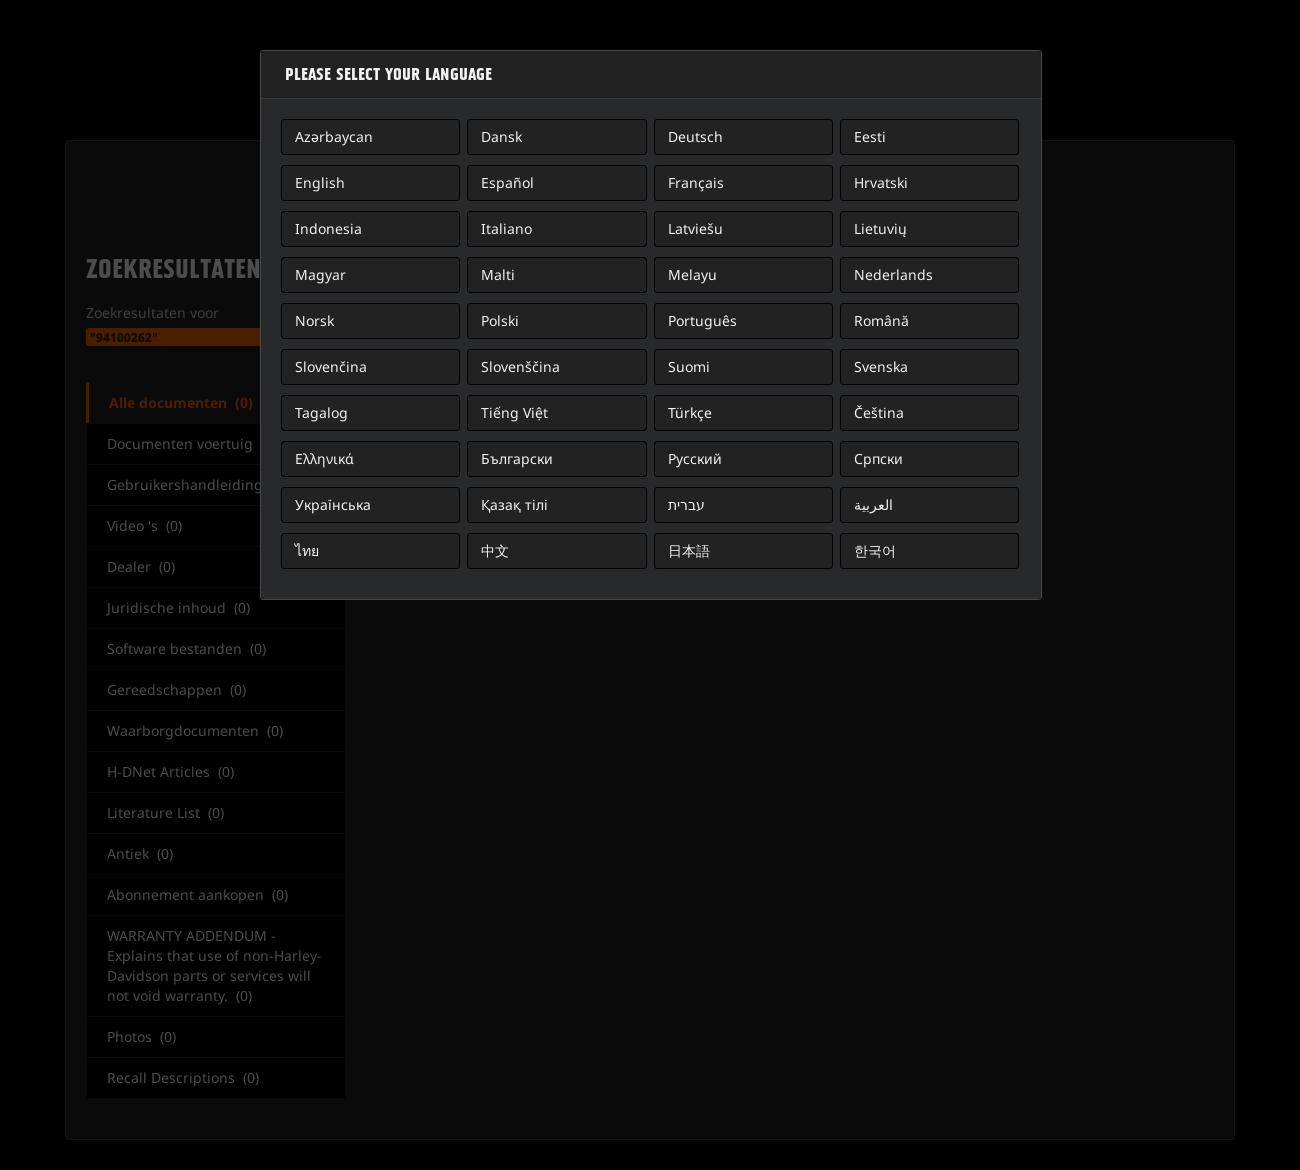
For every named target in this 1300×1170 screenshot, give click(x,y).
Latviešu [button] (695, 228)
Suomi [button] (689, 366)
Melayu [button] (692, 274)
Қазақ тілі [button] (514, 504)
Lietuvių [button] (880, 228)
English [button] (320, 182)
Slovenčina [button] (331, 366)
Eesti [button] (870, 136)
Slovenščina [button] (520, 366)
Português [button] (702, 320)
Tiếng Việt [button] (514, 412)
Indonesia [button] (328, 228)
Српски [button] (878, 458)
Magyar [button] (320, 274)
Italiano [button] (506, 228)
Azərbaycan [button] (334, 136)
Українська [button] (333, 504)
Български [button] (517, 458)
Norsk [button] (314, 320)
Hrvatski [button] (881, 182)
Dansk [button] (501, 136)
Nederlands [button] (893, 274)
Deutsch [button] (695, 136)
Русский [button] (695, 458)
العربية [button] (873, 504)
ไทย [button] (307, 550)
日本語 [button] (689, 550)
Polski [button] (500, 320)
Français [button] (696, 182)
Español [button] (507, 182)
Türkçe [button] (690, 412)
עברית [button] (686, 504)
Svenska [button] (881, 366)
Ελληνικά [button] (324, 458)
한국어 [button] (875, 550)
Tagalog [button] (321, 412)
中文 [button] (495, 550)
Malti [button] (498, 274)
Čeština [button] (879, 412)
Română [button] (881, 320)
